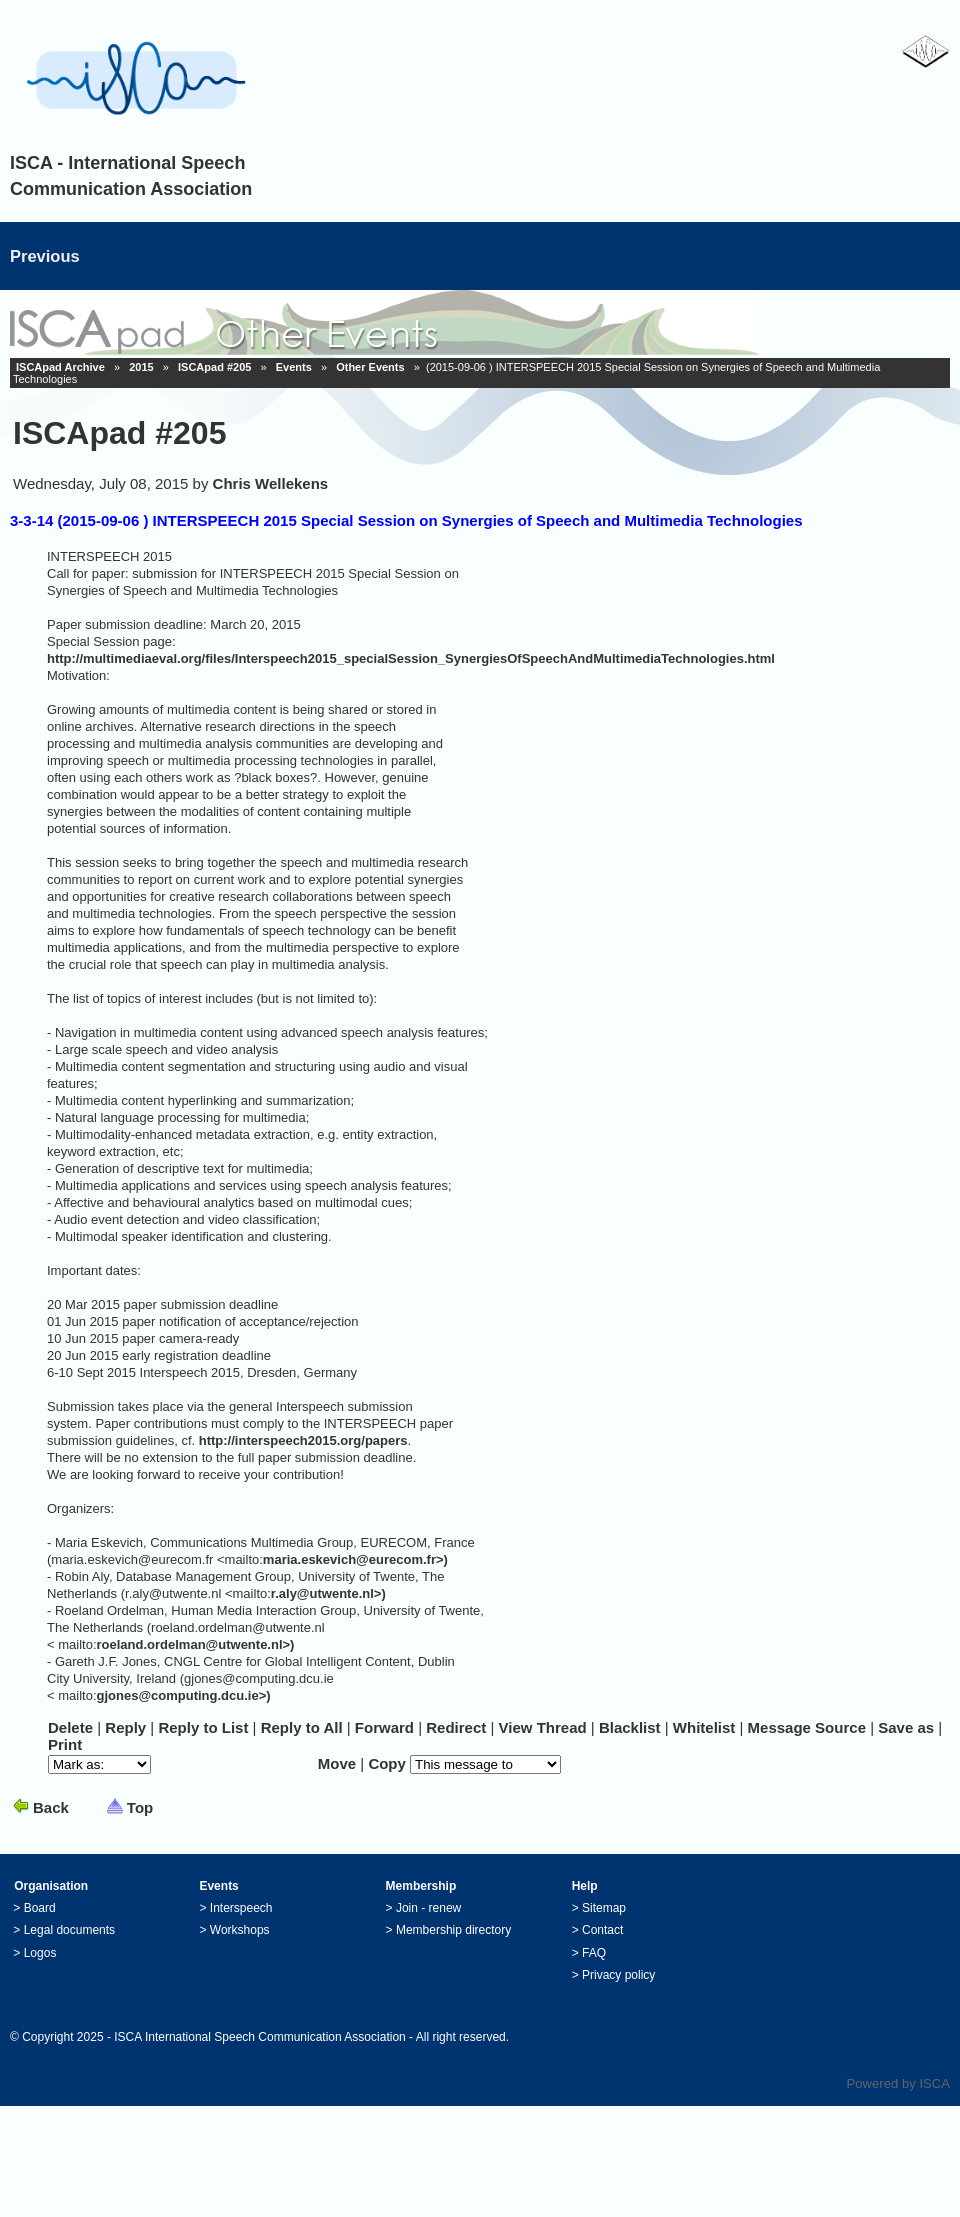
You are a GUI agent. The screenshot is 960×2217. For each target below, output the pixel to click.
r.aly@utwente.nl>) (328, 1593)
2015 (141, 367)
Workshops (240, 1930)
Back (51, 1807)
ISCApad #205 (214, 367)
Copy (387, 1763)
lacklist (630, 1727)
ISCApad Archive (60, 367)
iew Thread (543, 1727)
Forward (384, 1727)
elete (70, 1727)
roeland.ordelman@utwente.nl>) (196, 1644)
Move (337, 1763)
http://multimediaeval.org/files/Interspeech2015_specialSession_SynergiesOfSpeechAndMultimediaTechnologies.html (411, 658)
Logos (40, 1953)
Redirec (456, 1727)
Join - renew (428, 1908)
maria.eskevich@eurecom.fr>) (355, 1559)
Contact (602, 1930)
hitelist (704, 1727)
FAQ (594, 1953)
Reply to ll (302, 1727)
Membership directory (453, 1930)
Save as (906, 1727)
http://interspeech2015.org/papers (303, 1440)
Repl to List (203, 1727)
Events (294, 367)
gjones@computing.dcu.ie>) (184, 1695)
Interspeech (241, 1908)
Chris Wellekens (271, 483)
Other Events (370, 367)
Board (40, 1908)
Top (140, 1807)
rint (65, 1744)
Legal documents (69, 1930)
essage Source (807, 1727)
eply (125, 1727)
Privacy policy (618, 1975)
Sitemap (604, 1908)
